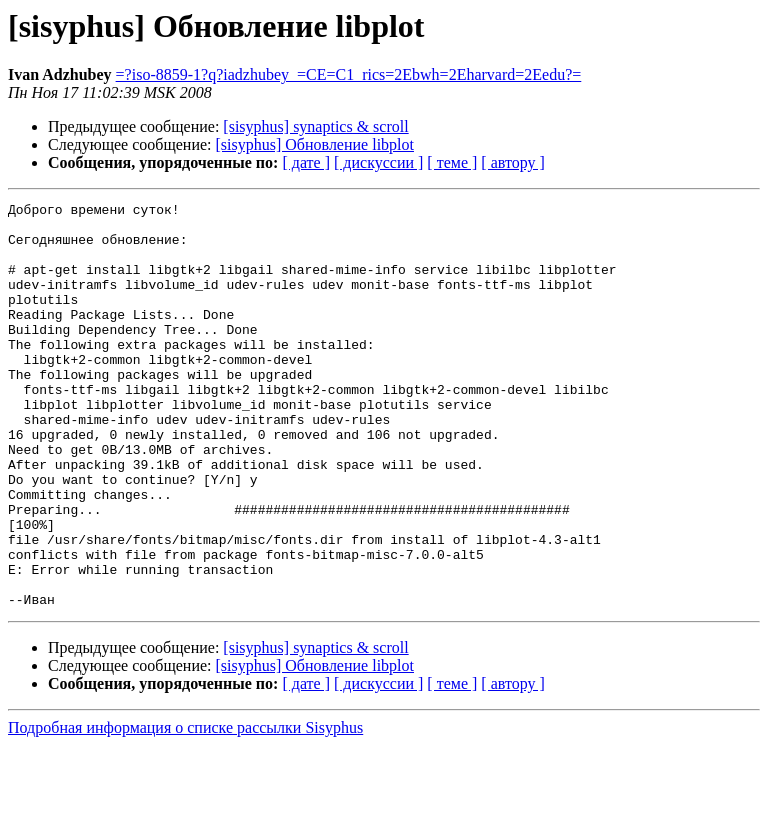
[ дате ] (306, 162)
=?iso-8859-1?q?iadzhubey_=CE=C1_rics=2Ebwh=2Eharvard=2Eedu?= (349, 74)
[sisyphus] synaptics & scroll (315, 126)
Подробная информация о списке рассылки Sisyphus (185, 808)
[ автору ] (512, 162)
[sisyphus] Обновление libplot (315, 144)
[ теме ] (452, 162)
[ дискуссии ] (378, 162)
